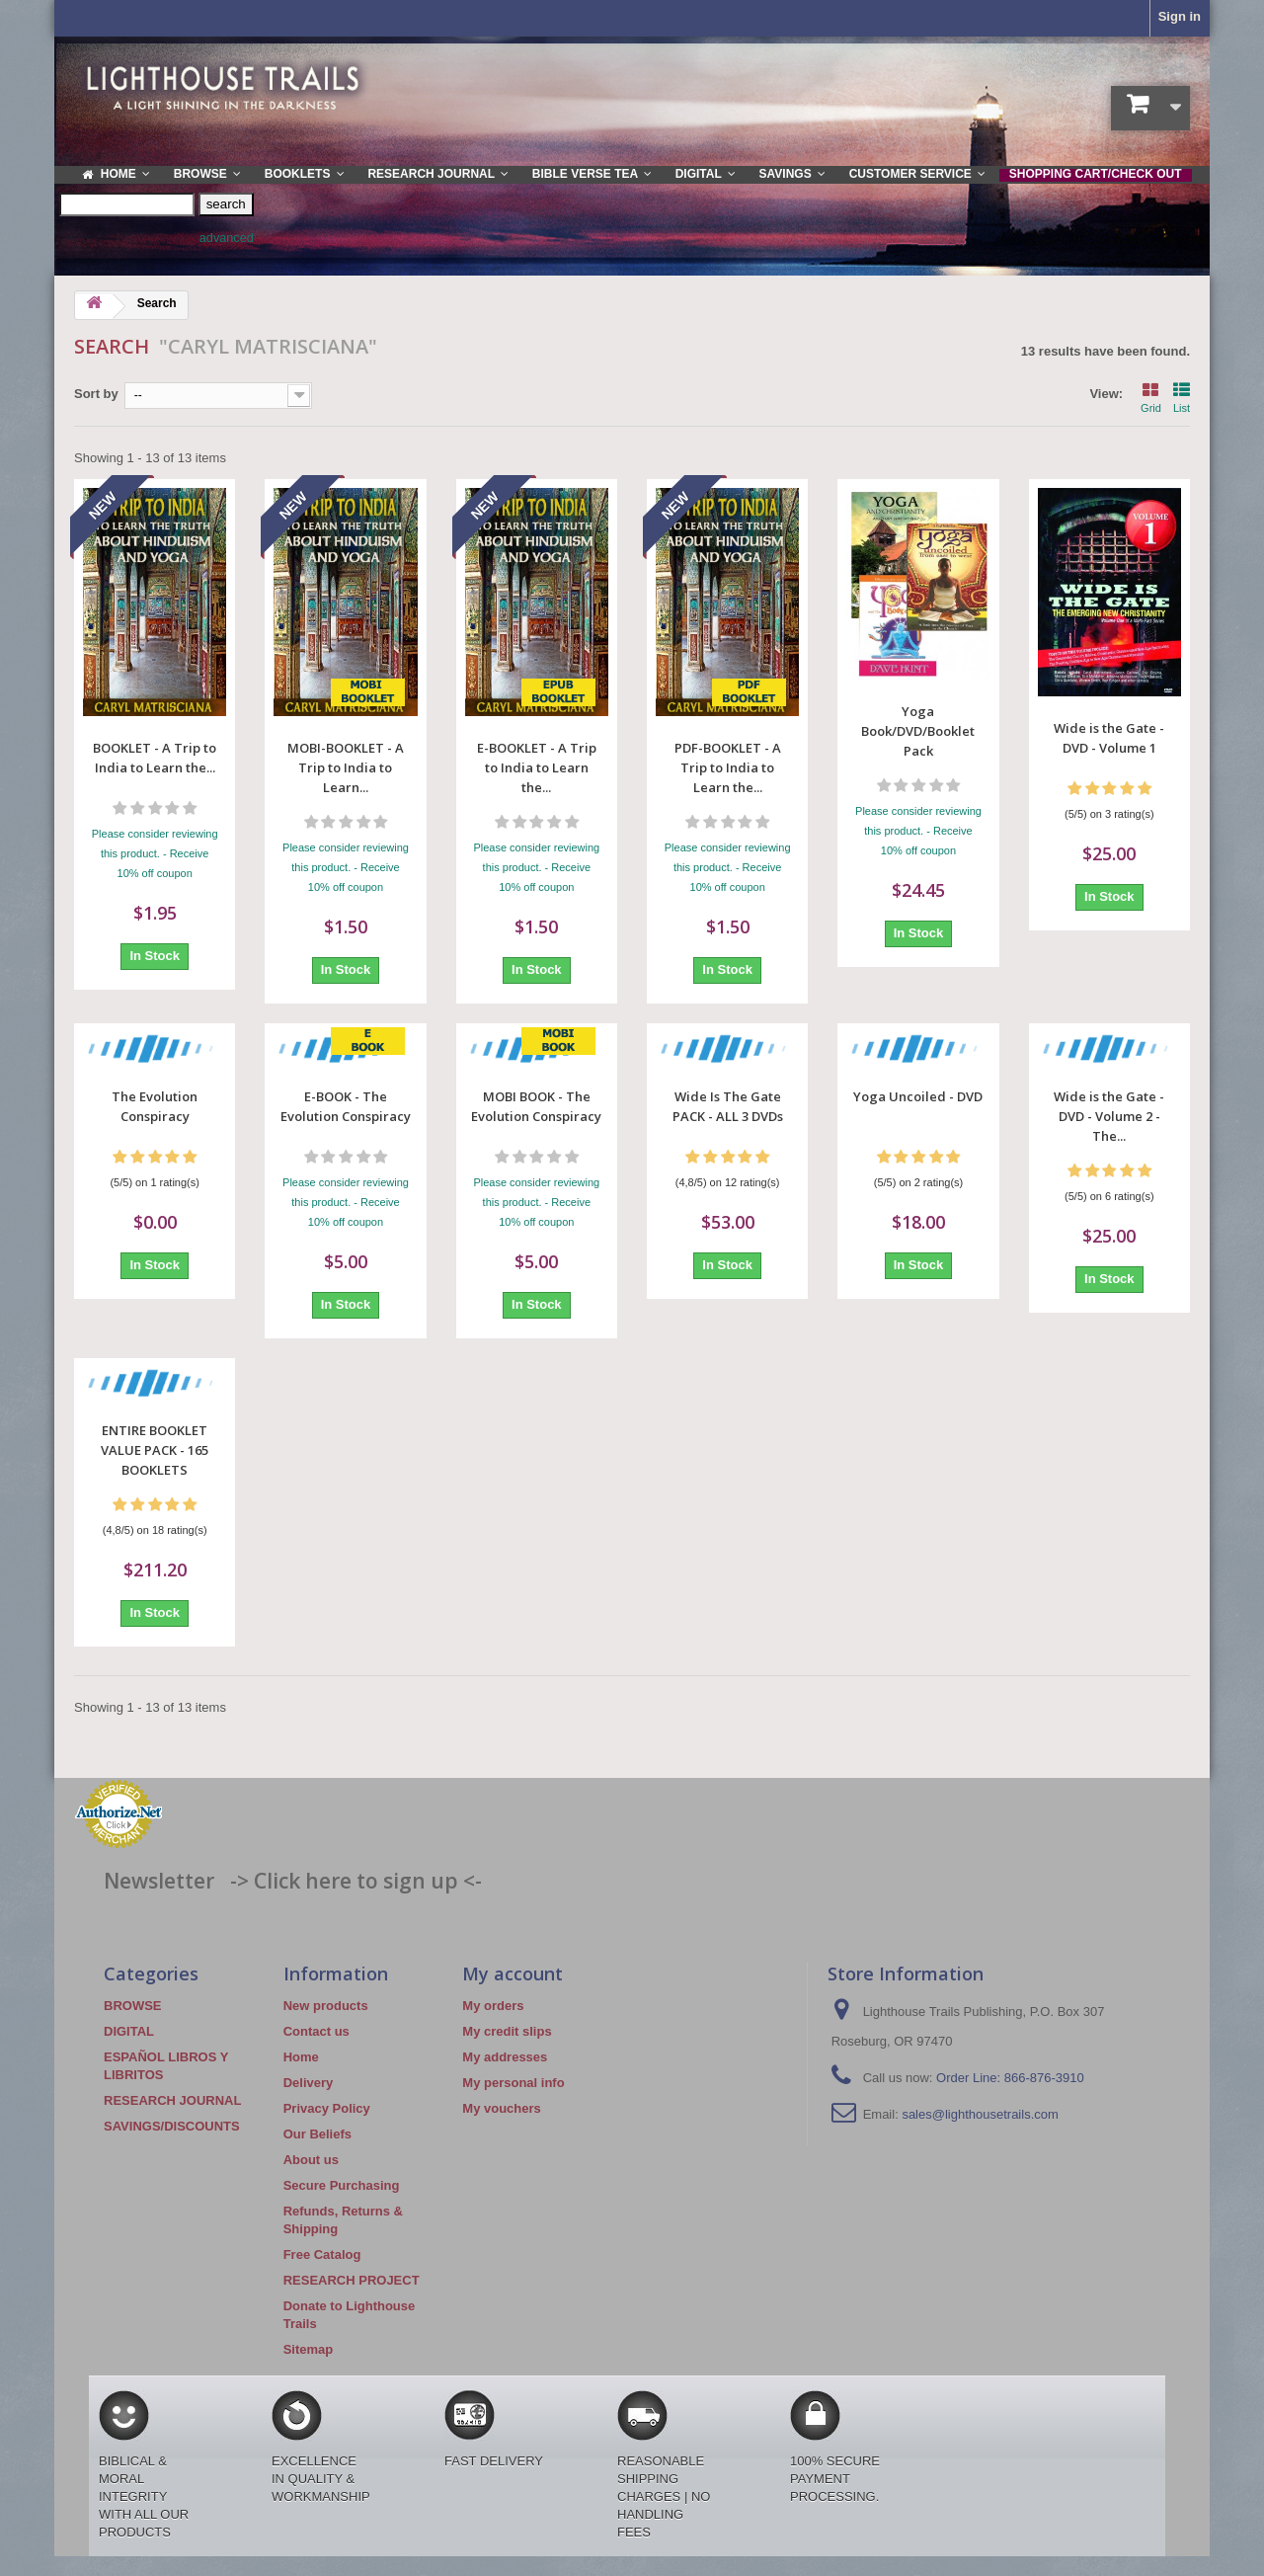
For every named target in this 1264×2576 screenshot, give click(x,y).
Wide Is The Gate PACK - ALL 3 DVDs (727, 1106)
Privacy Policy (326, 2108)
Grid (1151, 396)
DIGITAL (129, 2031)
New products (325, 2005)
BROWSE (133, 2005)
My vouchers (501, 2108)
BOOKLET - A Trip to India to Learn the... (154, 757)
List (1181, 396)
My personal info (513, 2082)
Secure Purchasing (341, 2185)
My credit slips (506, 2031)
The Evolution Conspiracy (155, 1106)
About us (311, 2159)
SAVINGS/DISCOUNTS (172, 2126)
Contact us (316, 2031)
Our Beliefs (317, 2134)
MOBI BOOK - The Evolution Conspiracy (536, 1106)
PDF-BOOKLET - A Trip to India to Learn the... (727, 767)
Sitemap (308, 2349)
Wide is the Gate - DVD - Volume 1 (1109, 738)
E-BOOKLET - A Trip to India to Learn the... (536, 767)
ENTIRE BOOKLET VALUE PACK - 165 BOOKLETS (154, 1450)
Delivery (308, 2082)
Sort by (96, 393)
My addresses (504, 2057)
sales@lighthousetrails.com (980, 2114)
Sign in (1179, 16)
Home (301, 2057)
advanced (226, 238)
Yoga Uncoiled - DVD (918, 1096)
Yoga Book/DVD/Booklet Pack (918, 731)
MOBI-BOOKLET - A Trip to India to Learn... (345, 767)
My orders (492, 2005)
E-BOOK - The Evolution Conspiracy (345, 1106)
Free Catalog (322, 2254)
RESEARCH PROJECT (351, 2280)
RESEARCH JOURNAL (172, 2100)
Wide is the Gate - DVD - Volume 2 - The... (1109, 1116)
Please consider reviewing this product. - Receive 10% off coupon (155, 853)
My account (512, 1973)
